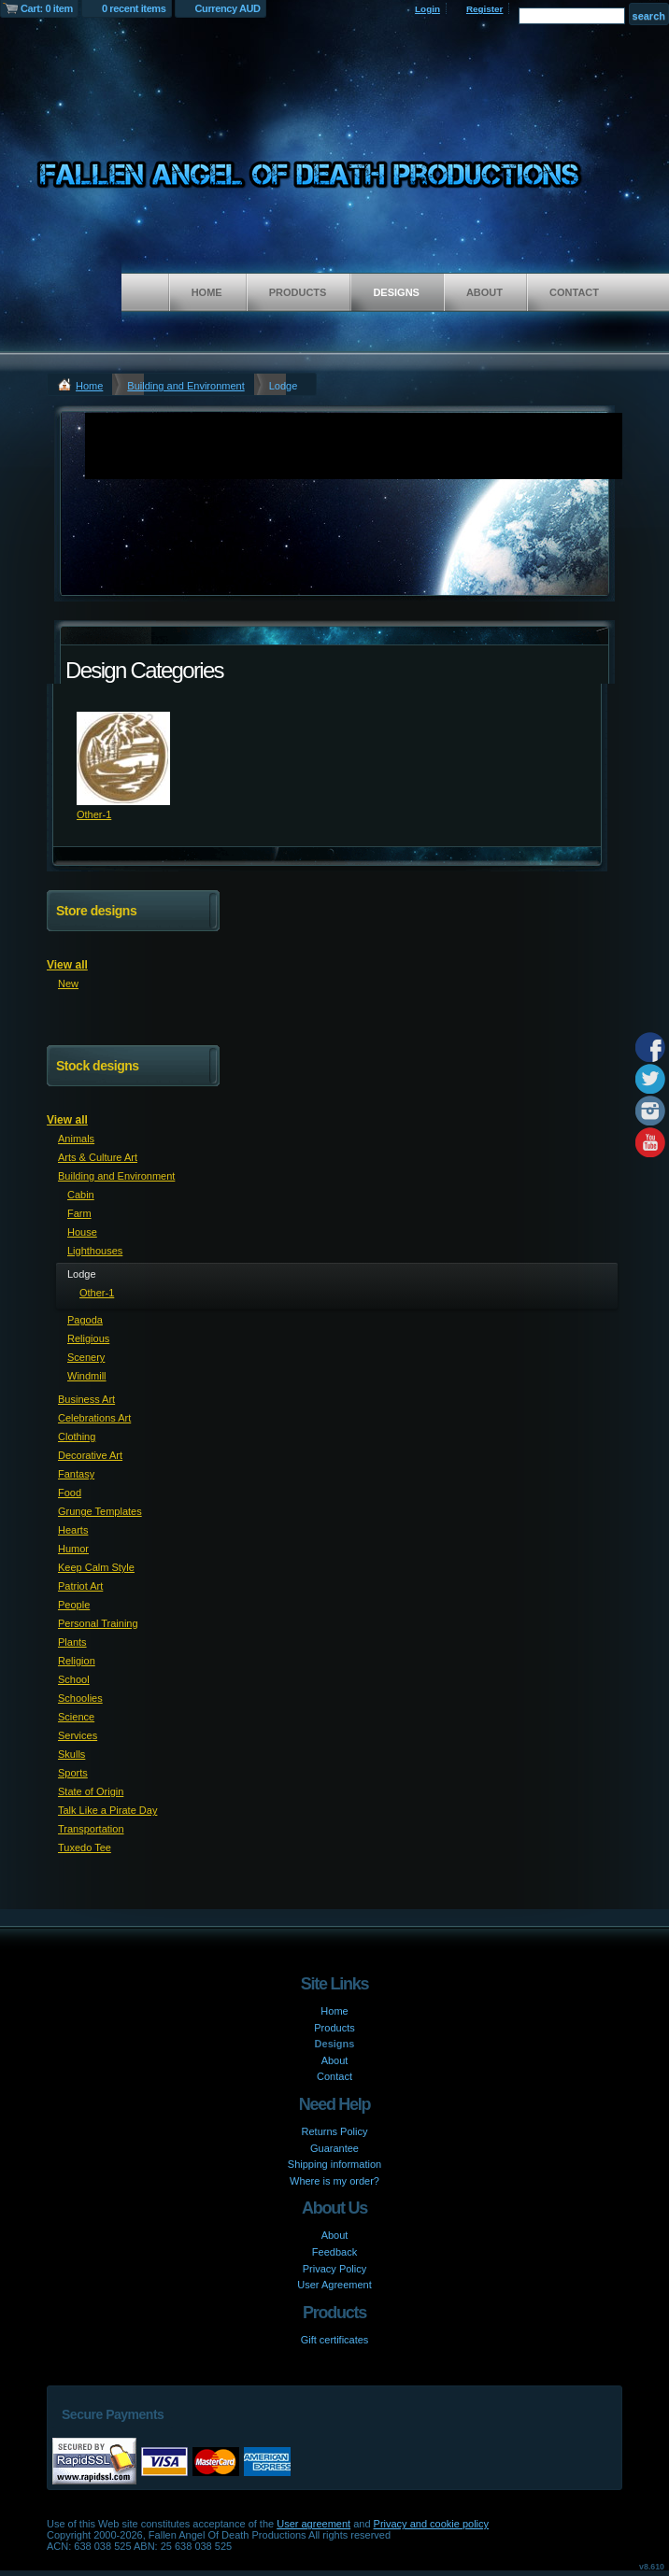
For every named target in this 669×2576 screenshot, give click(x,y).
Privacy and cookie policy (432, 2523)
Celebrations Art (94, 1417)
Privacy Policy (334, 2268)
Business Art (86, 1399)
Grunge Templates (100, 1511)
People (74, 1604)
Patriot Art (80, 1586)
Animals (76, 1138)
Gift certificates (335, 2339)
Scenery (86, 1357)
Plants (72, 1642)
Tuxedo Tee (84, 1847)
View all (67, 964)
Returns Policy (335, 2131)
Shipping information (334, 2164)
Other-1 (94, 814)
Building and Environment (185, 385)
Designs (396, 292)
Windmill (87, 1375)
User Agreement (334, 2284)
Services (77, 1735)
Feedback (334, 2252)
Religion (76, 1660)
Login (427, 9)
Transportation (91, 1828)
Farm (79, 1213)
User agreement (313, 2523)
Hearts (73, 1530)
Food (69, 1492)
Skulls (71, 1754)
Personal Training (98, 1623)
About (484, 292)
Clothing (76, 1436)
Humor (73, 1548)
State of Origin (90, 1791)
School (74, 1679)
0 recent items (134, 8)
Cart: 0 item (47, 8)
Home (207, 292)
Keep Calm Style (96, 1567)
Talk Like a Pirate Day (107, 1810)
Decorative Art (90, 1455)
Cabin (80, 1194)
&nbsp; (123, 758)
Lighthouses (94, 1250)
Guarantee (334, 2148)
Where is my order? (334, 2181)
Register (485, 9)
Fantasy (76, 1473)
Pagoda (85, 1319)
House (82, 1232)
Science (76, 1716)
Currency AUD (228, 8)
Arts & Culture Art (97, 1157)
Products (298, 292)
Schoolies (80, 1698)
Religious (88, 1338)
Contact (574, 292)
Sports (73, 1772)
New (68, 983)
